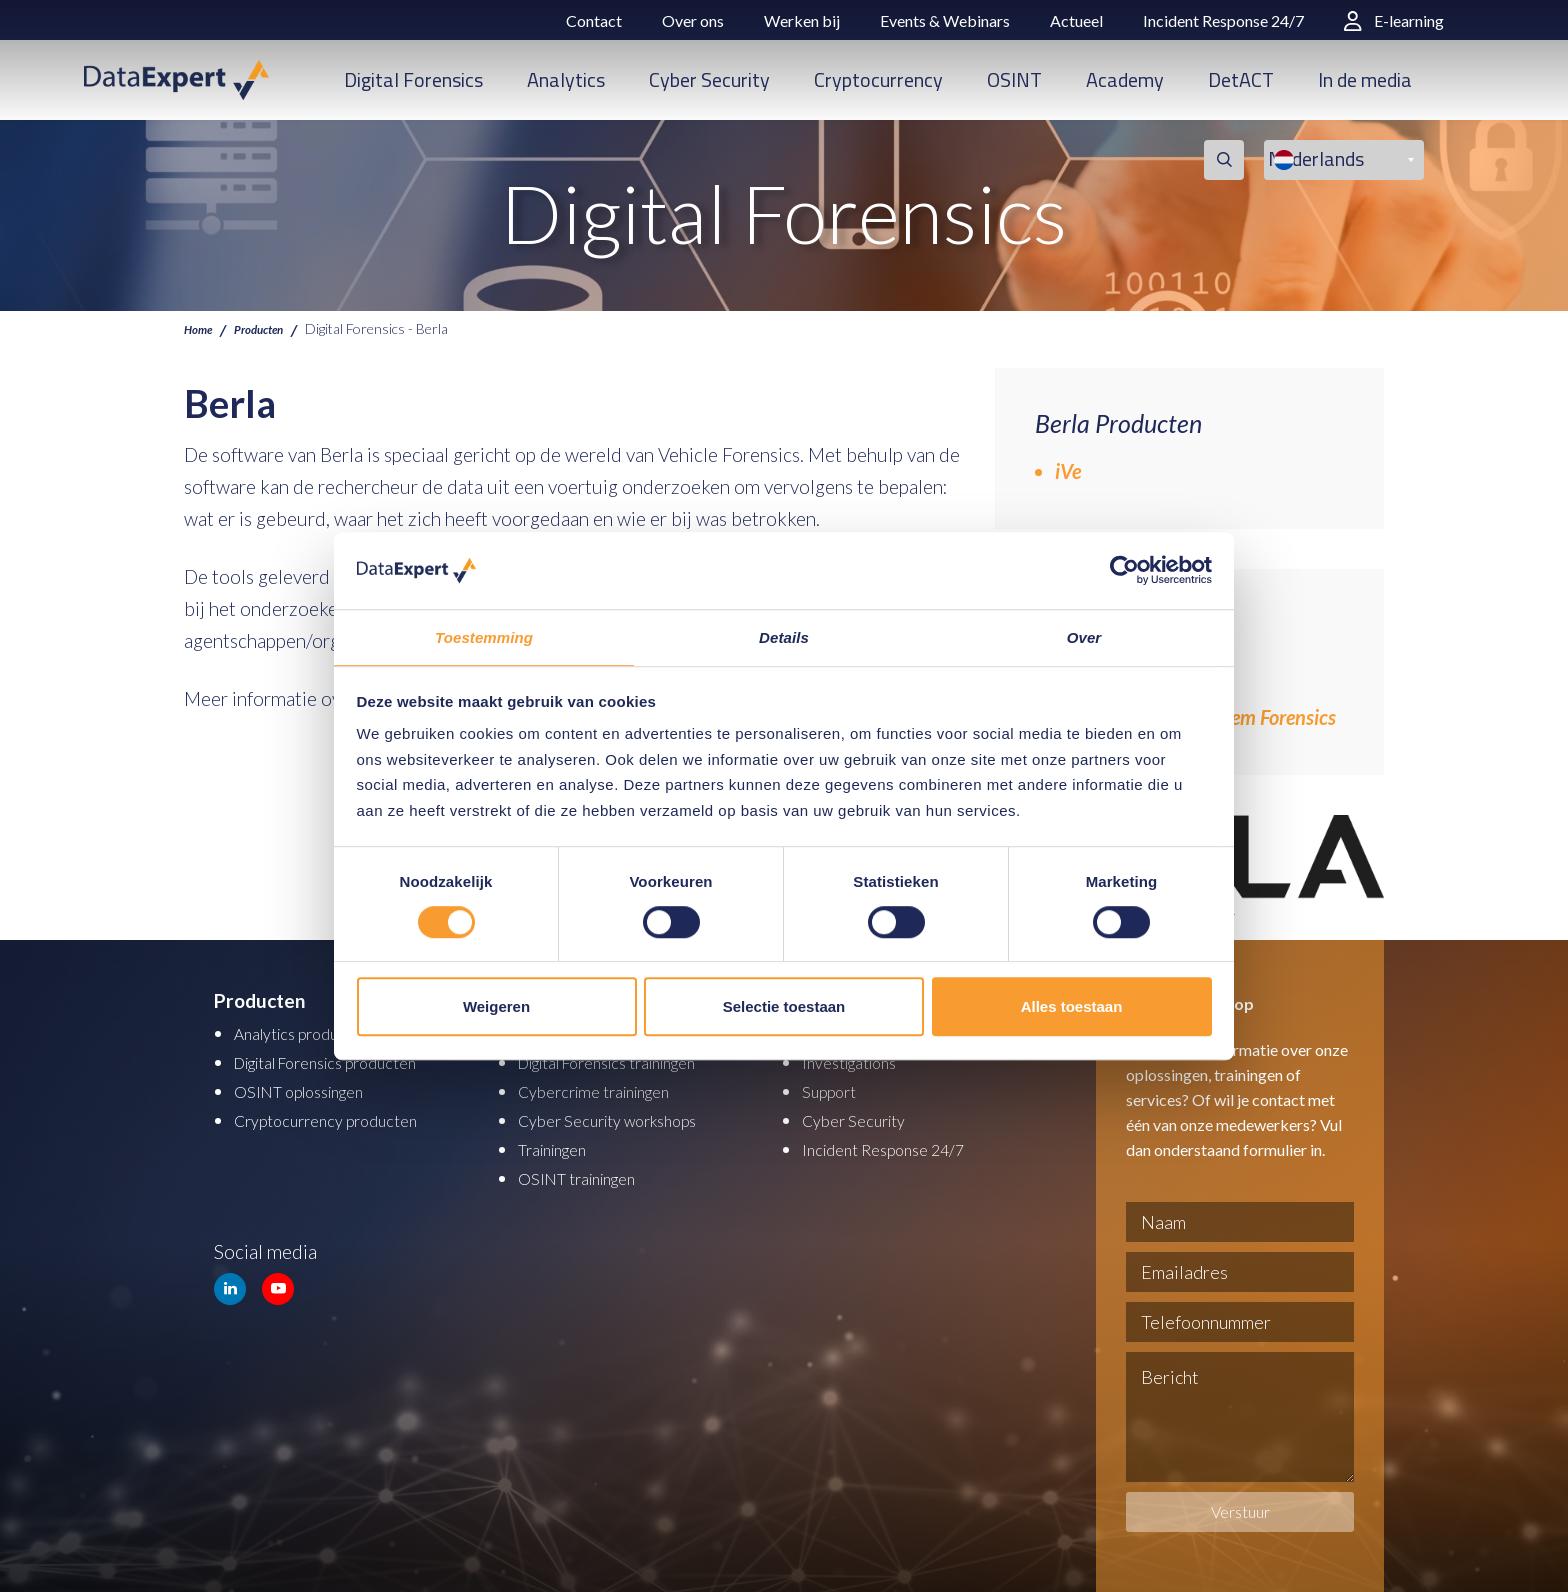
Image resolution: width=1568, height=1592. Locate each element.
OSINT (1014, 79)
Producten (272, 328)
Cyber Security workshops (625, 1116)
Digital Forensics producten (347, 1060)
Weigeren (496, 1007)
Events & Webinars (945, 20)
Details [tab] (784, 636)
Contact (594, 20)
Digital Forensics (413, 79)
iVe (1068, 471)
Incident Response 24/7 (1223, 20)
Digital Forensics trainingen (630, 1060)
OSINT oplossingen (312, 1088)
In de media (1365, 79)
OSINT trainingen (589, 1172)
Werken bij (802, 20)
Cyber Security (709, 79)
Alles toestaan (1072, 1007)
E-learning (1394, 20)
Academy (1125, 79)
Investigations (859, 1060)
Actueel (1076, 20)
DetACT (1241, 79)
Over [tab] (1084, 636)
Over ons (693, 20)
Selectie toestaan (784, 1007)
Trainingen (560, 1144)
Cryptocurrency (878, 79)
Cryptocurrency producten (343, 1116)
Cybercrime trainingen (609, 1088)
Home (201, 328)
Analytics (566, 79)
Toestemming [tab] (484, 636)
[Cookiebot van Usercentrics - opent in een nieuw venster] (1124, 570)
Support (835, 1088)
